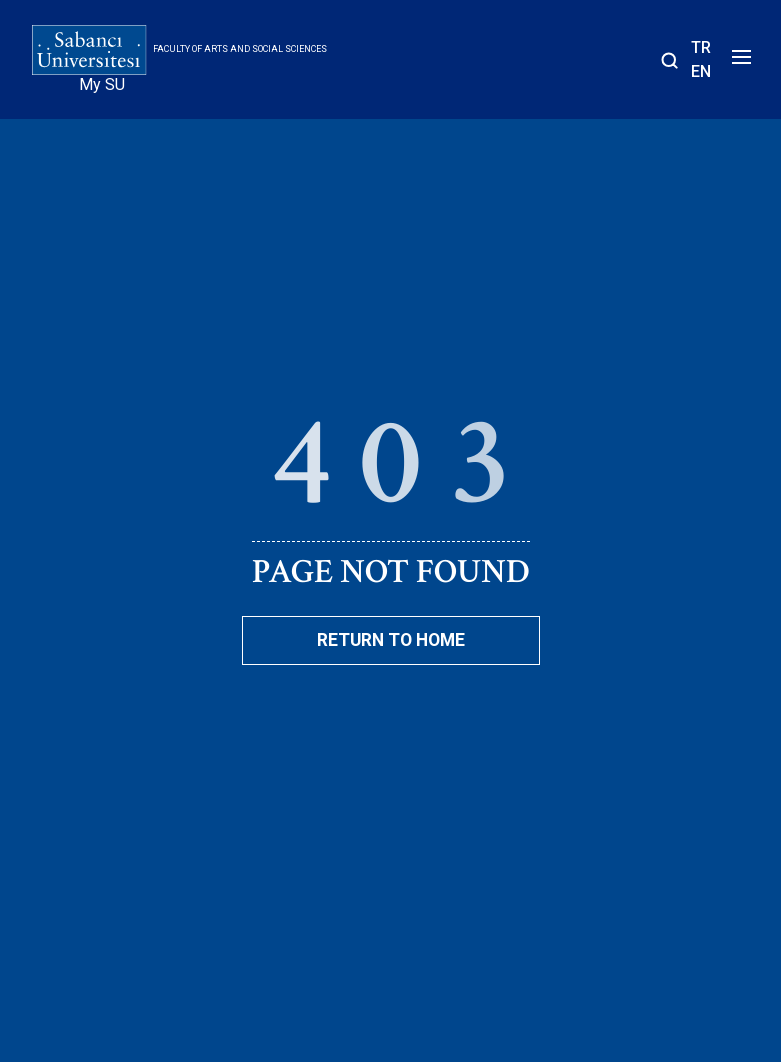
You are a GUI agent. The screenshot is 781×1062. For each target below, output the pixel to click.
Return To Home (391, 640)
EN (701, 71)
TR (701, 47)
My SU (102, 84)
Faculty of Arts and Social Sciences (240, 49)
